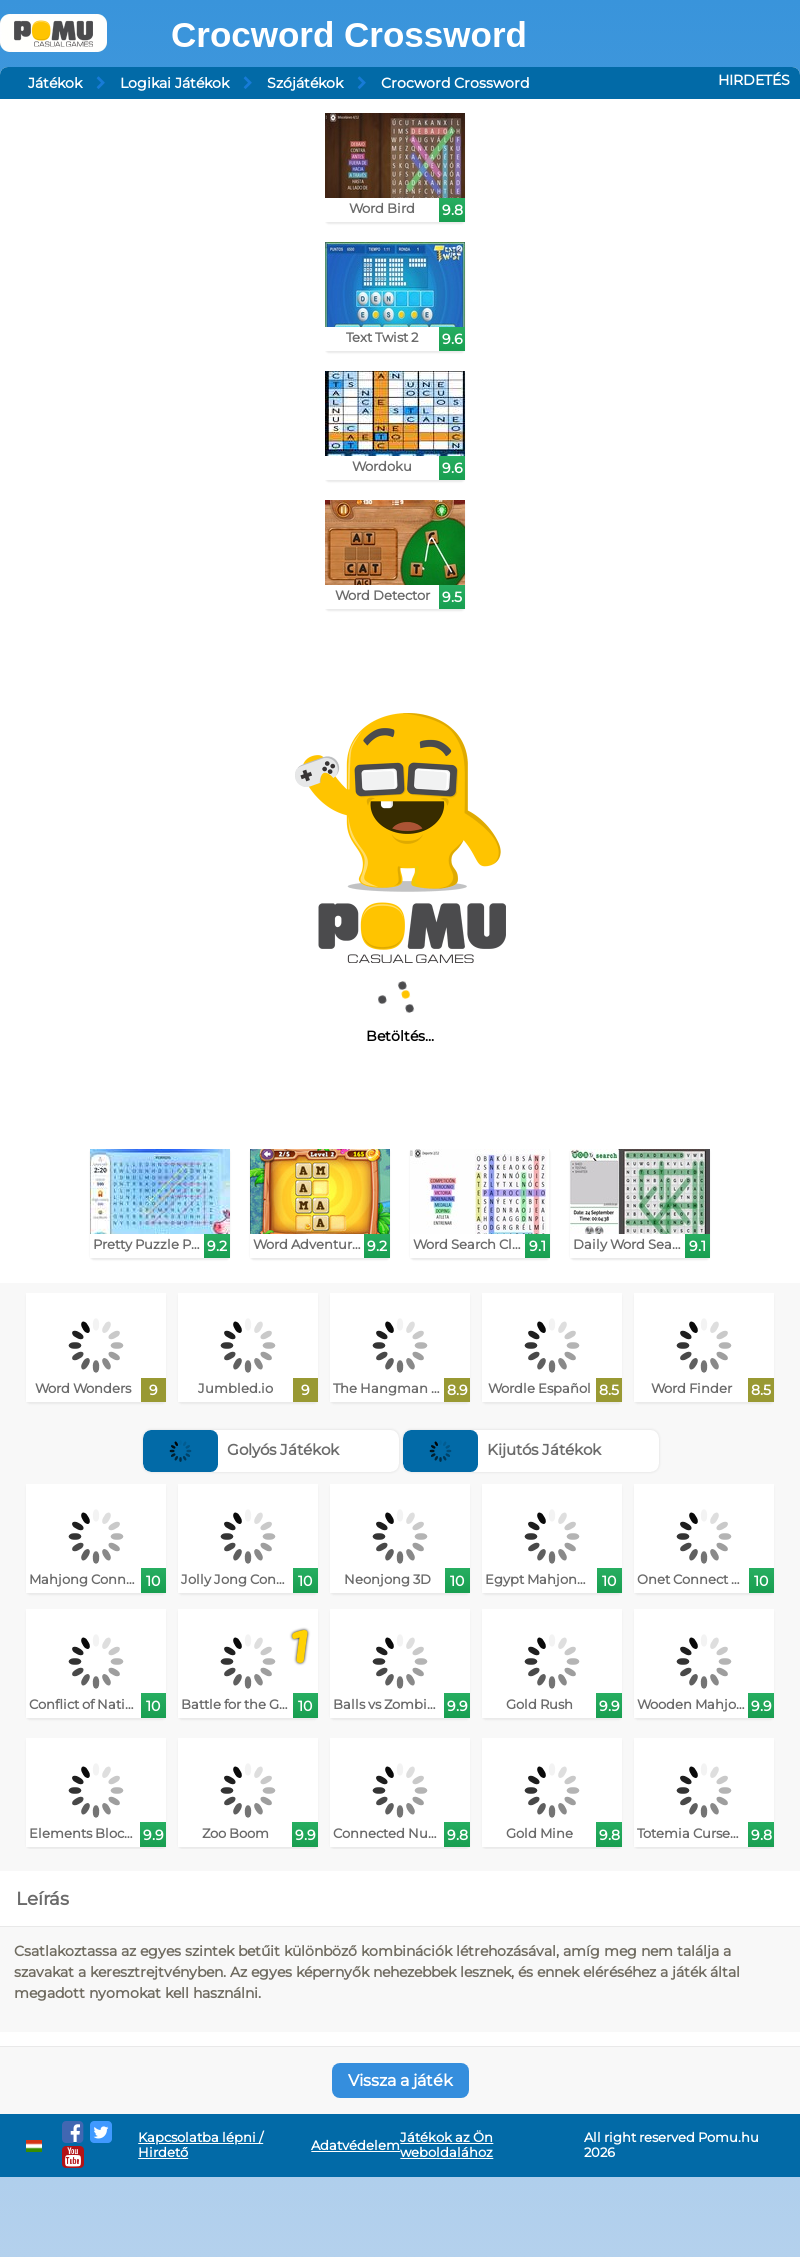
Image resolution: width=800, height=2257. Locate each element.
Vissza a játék (400, 2080)
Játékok (55, 83)
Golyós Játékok (241, 1449)
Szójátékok (305, 83)
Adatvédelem (355, 2145)
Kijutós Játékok (502, 1449)
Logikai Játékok (174, 83)
